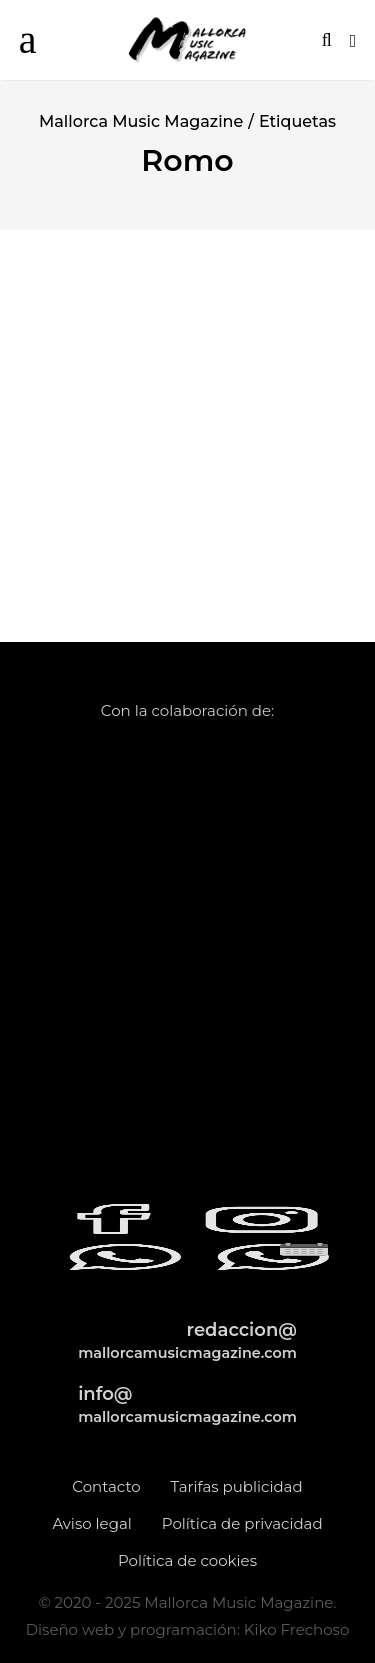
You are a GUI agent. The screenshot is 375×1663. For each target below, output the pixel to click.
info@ (187, 1404)
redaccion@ (187, 1340)
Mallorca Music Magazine (141, 121)
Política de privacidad (242, 1523)
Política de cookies (187, 1560)
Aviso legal (91, 1523)
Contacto (106, 1486)
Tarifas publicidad (237, 1486)
